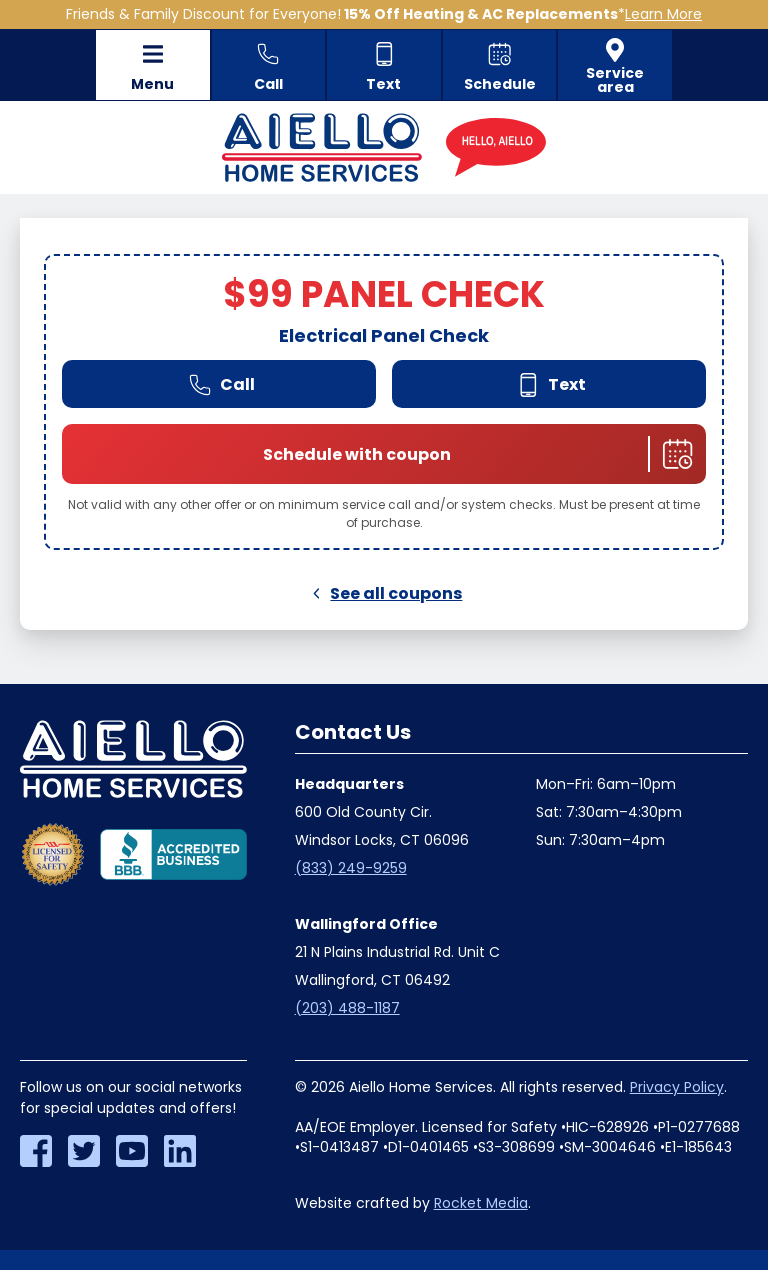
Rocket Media (481, 1203)
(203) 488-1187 (347, 1008)
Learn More (663, 14)
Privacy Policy (677, 1087)
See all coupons (384, 593)
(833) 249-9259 (351, 868)
